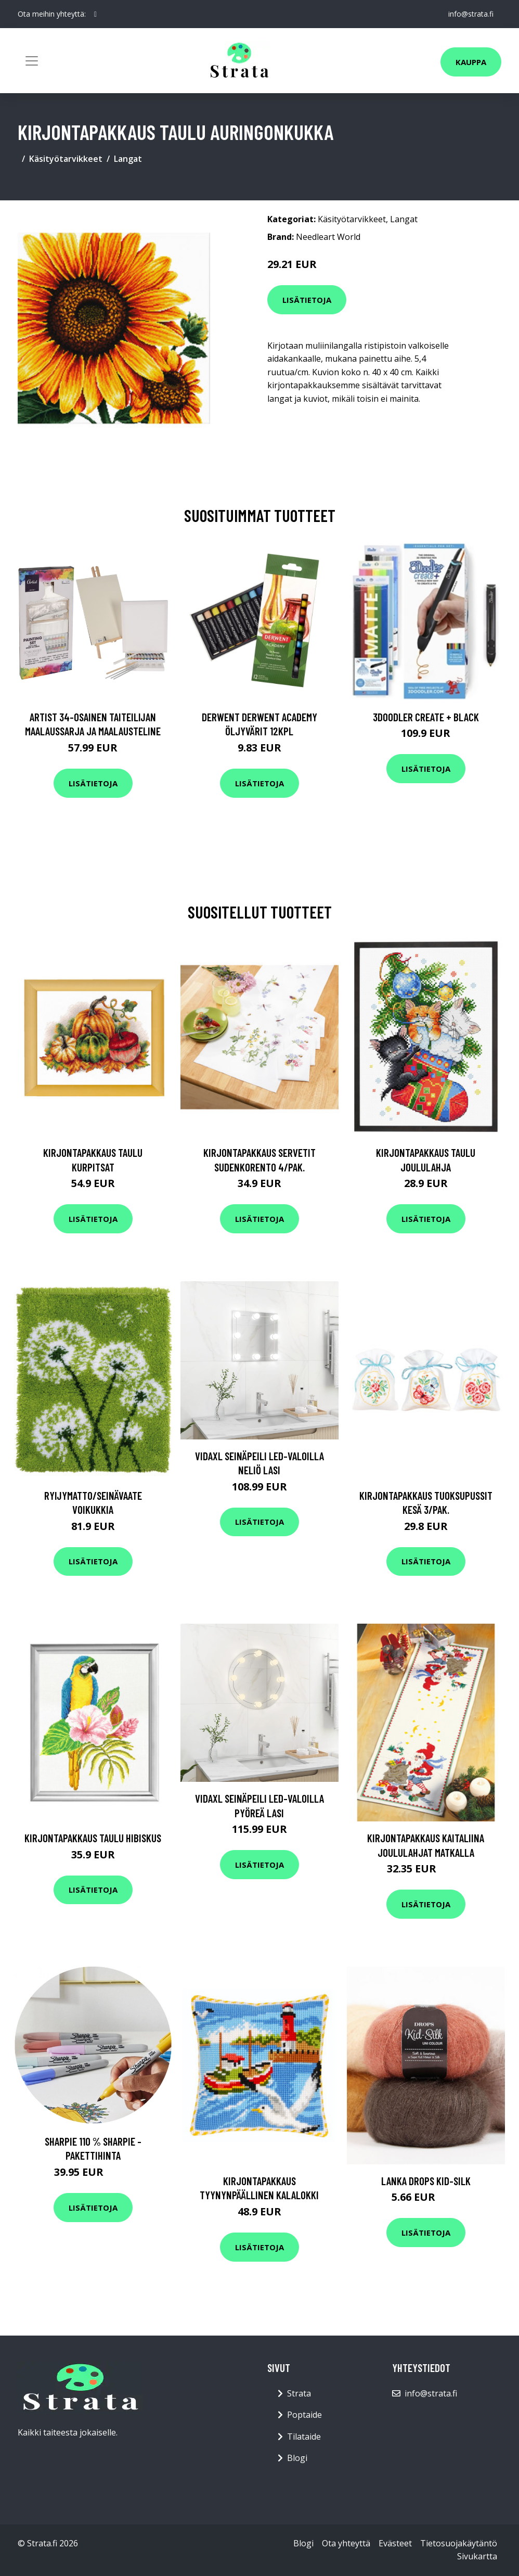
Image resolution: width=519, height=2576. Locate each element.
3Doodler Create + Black (426, 716)
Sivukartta (477, 2556)
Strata (299, 2393)
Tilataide (304, 2436)
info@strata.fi (470, 14)
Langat (128, 158)
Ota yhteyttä (346, 2543)
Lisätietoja (306, 300)
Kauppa (471, 62)
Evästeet (395, 2543)
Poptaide (304, 2414)
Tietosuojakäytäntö (458, 2543)
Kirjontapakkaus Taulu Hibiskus (92, 1837)
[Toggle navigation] (32, 61)
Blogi (297, 2458)
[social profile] (95, 14)
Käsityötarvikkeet (65, 158)
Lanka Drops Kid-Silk (426, 2180)
